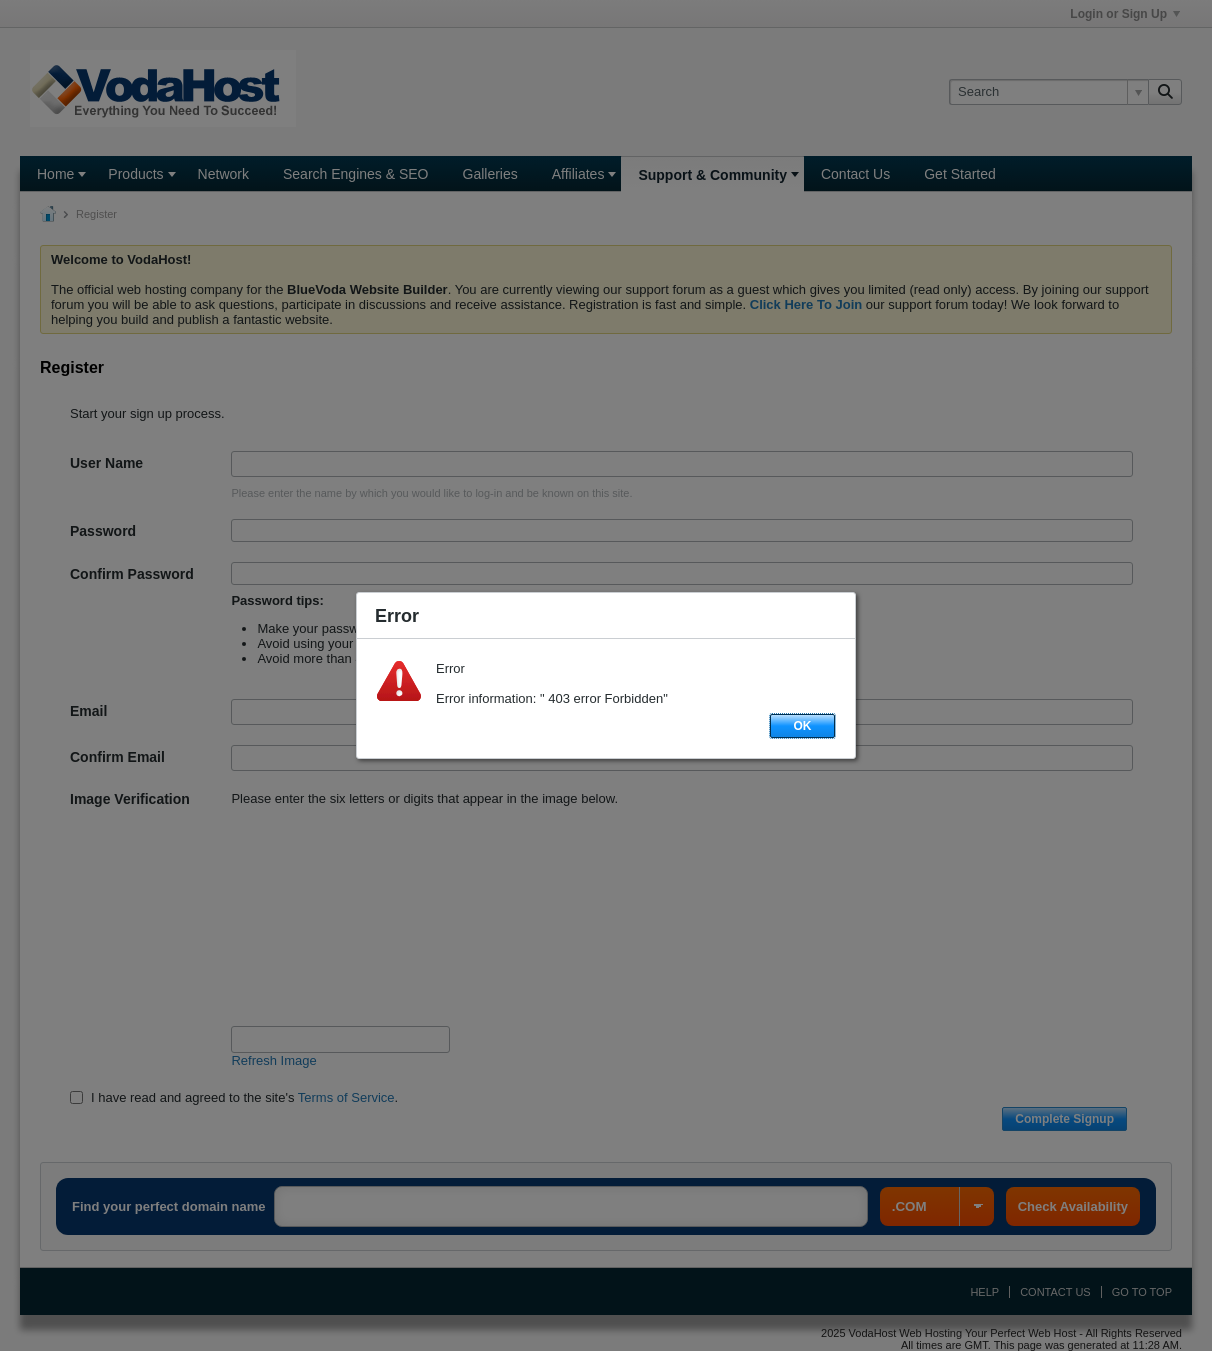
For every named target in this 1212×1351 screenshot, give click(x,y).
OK (803, 726)
